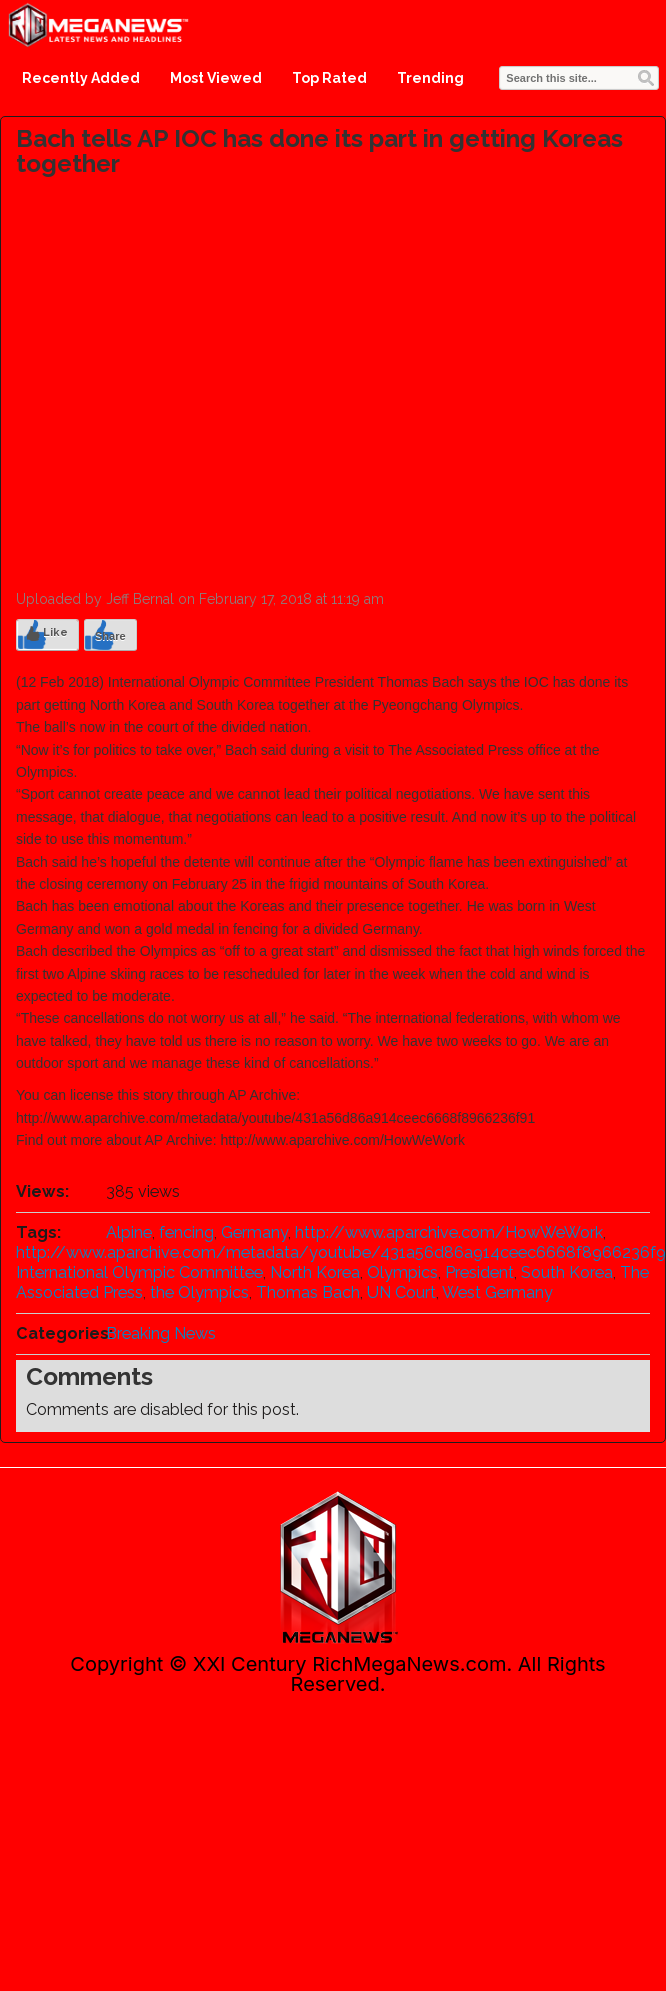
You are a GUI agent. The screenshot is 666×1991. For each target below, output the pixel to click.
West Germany (497, 1292)
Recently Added (81, 78)
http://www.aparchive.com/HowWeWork (449, 1232)
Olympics (402, 1272)
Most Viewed (216, 78)
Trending (430, 78)
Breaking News (161, 1333)
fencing (186, 1232)
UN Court (401, 1292)
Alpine (129, 1232)
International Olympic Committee (139, 1272)
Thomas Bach (308, 1292)
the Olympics (199, 1292)
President (479, 1272)
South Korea (567, 1272)
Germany (254, 1232)
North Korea (315, 1272)
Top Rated (329, 78)
